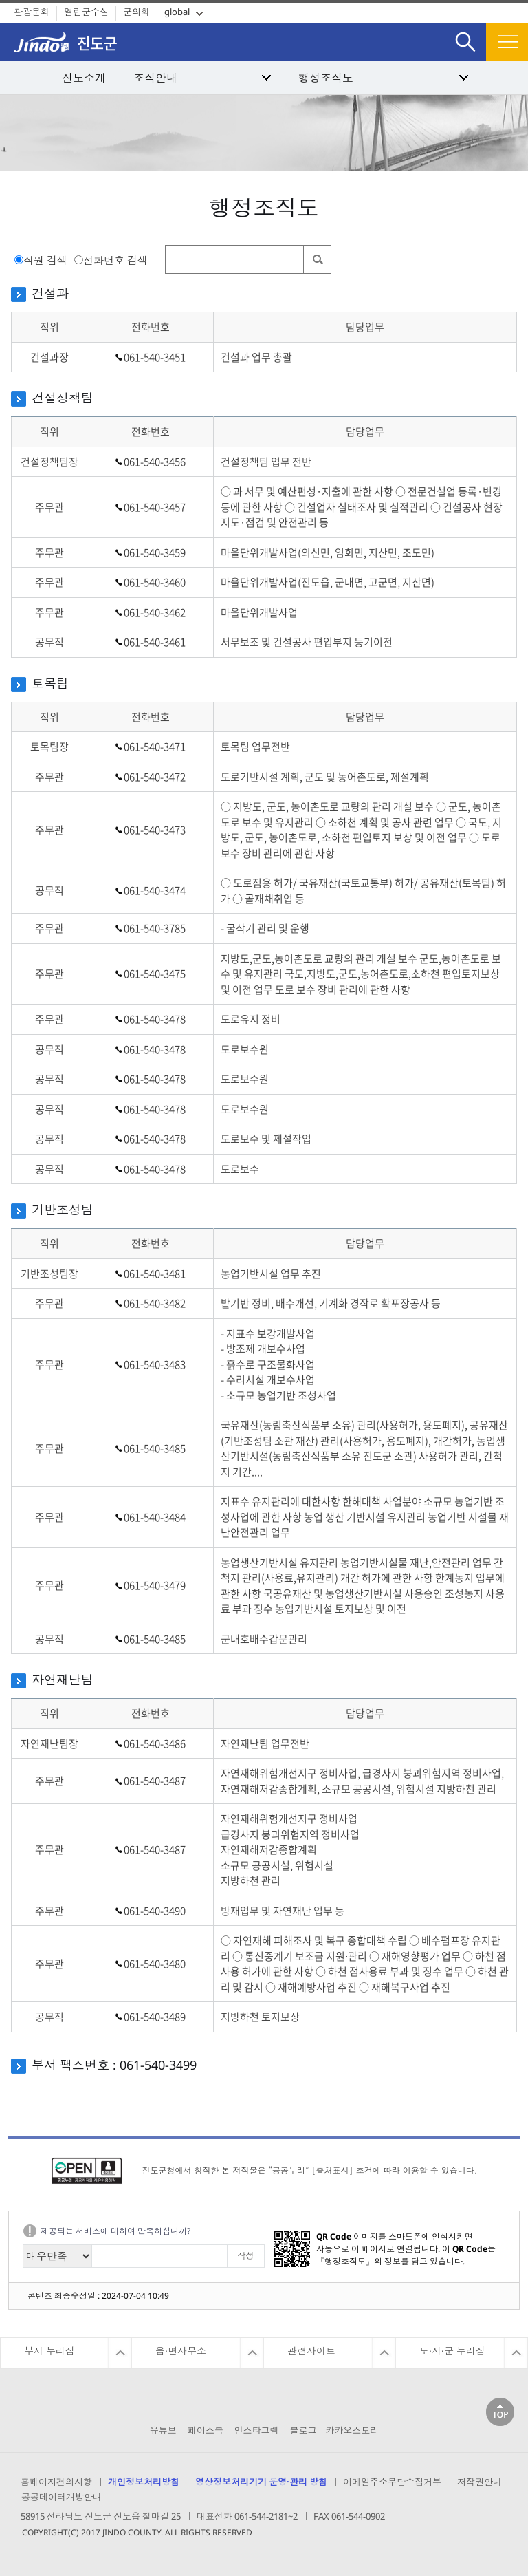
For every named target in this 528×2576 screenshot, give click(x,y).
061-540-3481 (155, 1273)
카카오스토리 (352, 2430)
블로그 (303, 2430)
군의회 (136, 12)
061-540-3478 (155, 1019)
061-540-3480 (155, 1963)
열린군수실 (86, 12)
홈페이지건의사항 (56, 2482)
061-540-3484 (155, 1517)
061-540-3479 (155, 1585)
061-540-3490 (155, 1910)
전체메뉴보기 (507, 42)
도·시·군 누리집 (452, 2350)
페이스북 (205, 2430)
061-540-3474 (155, 890)
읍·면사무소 (180, 2350)
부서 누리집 (49, 2350)
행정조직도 (325, 77)
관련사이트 (311, 2350)
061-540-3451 (155, 357)
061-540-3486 (155, 1743)
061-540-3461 (155, 642)
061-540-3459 (155, 552)
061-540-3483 (155, 1364)
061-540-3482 (155, 1303)
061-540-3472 (155, 776)
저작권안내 (479, 2482)
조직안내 (155, 77)
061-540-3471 (155, 746)
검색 (465, 31)
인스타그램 (256, 2430)
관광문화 (32, 12)
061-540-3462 (155, 612)
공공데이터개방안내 (61, 2497)
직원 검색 (45, 260)
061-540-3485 (155, 1448)
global (177, 12)
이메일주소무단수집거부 (392, 2482)
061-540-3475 (155, 973)
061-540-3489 (155, 2016)
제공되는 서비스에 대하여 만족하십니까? (115, 2231)
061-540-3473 (155, 829)
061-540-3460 (155, 582)
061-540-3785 (155, 928)
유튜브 (163, 2430)
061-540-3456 (155, 461)
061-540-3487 (155, 1780)
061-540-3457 (155, 507)
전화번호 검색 (115, 260)
